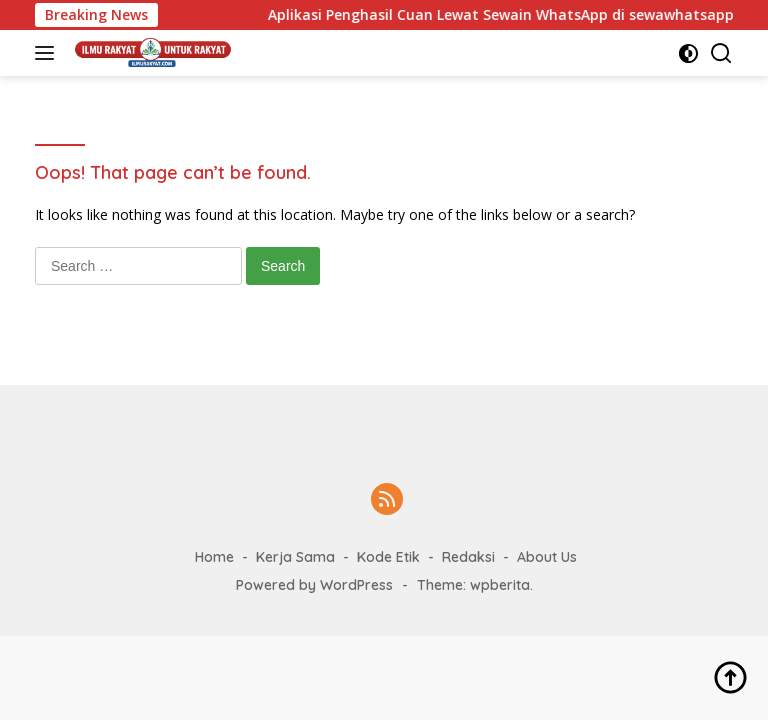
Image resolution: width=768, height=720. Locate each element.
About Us (547, 557)
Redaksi (468, 557)
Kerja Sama (295, 557)
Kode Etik (388, 557)
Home (214, 557)
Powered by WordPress (314, 585)
